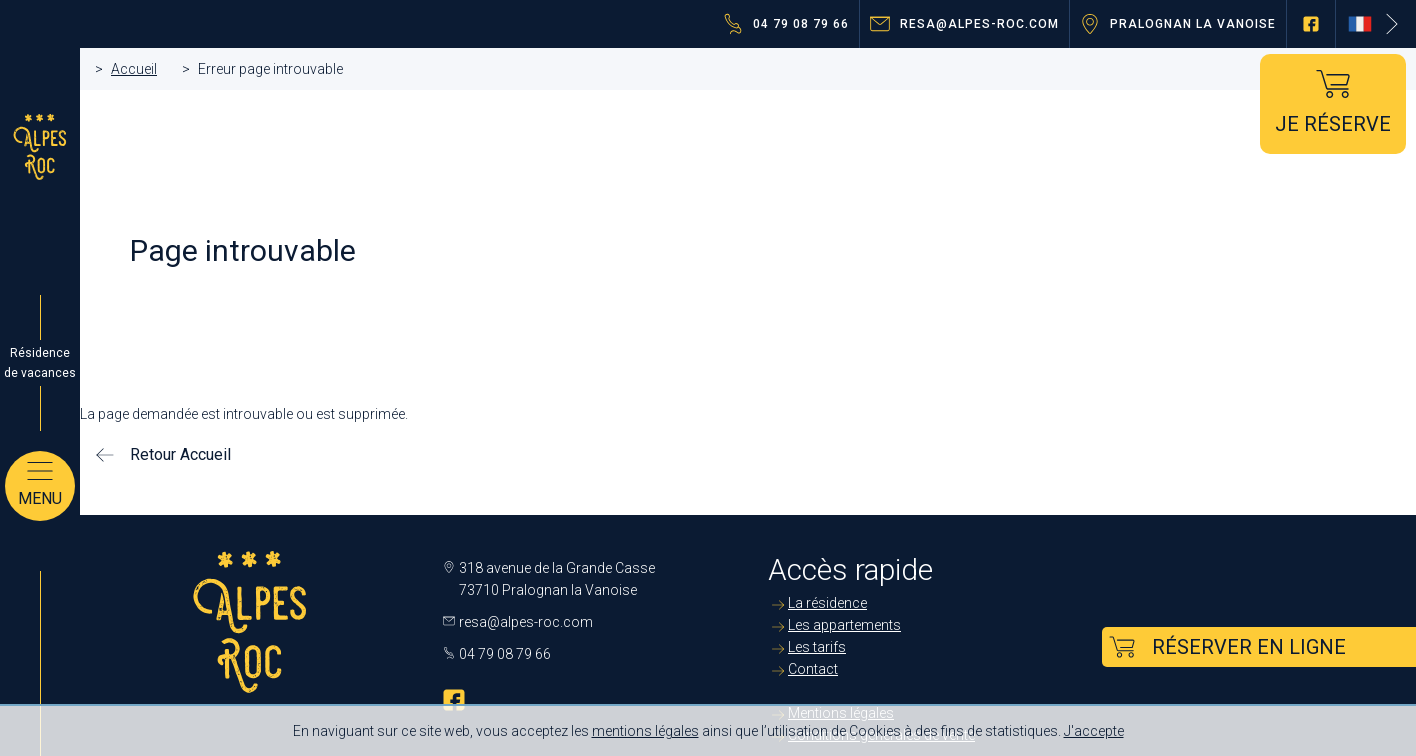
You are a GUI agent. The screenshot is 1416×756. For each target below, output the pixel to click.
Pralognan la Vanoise (1193, 24)
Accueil (134, 69)
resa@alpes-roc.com (979, 24)
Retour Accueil (180, 454)
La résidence (827, 603)
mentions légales (645, 731)
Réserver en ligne (1249, 647)
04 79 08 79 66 (801, 24)
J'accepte (1094, 731)
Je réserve (1333, 124)
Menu (40, 498)
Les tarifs (817, 647)
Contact (813, 669)
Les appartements (844, 625)
